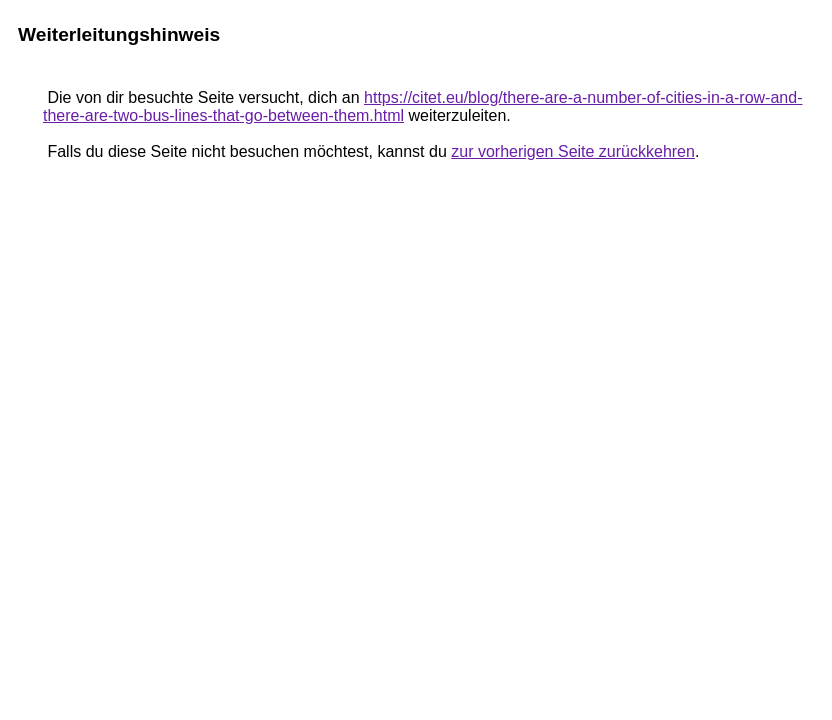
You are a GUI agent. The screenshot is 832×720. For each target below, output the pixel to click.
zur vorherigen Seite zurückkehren (573, 151)
